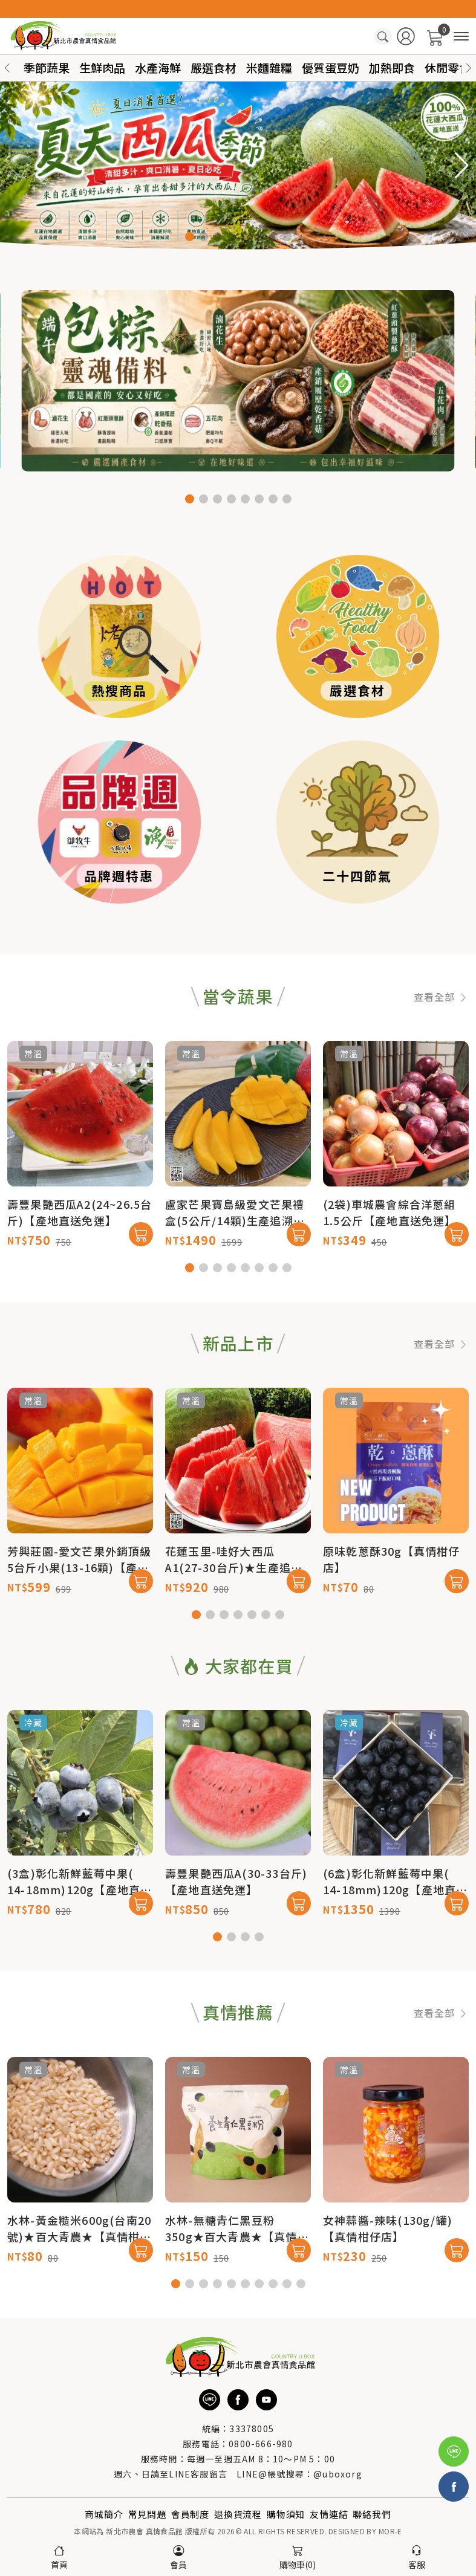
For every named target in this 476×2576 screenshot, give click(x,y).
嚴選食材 (213, 67)
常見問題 (147, 2514)
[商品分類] (461, 36)
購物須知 (286, 2514)
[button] (468, 68)
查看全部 (441, 1053)
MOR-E (390, 2531)
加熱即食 (392, 67)
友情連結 (329, 2514)
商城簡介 (104, 2514)
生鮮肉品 (102, 67)
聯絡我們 (372, 2514)
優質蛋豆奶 (330, 67)
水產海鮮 (158, 67)
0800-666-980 (261, 2444)
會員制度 (190, 2514)
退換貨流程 (238, 2514)
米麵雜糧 (269, 67)
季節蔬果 (47, 67)
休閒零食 (448, 67)
